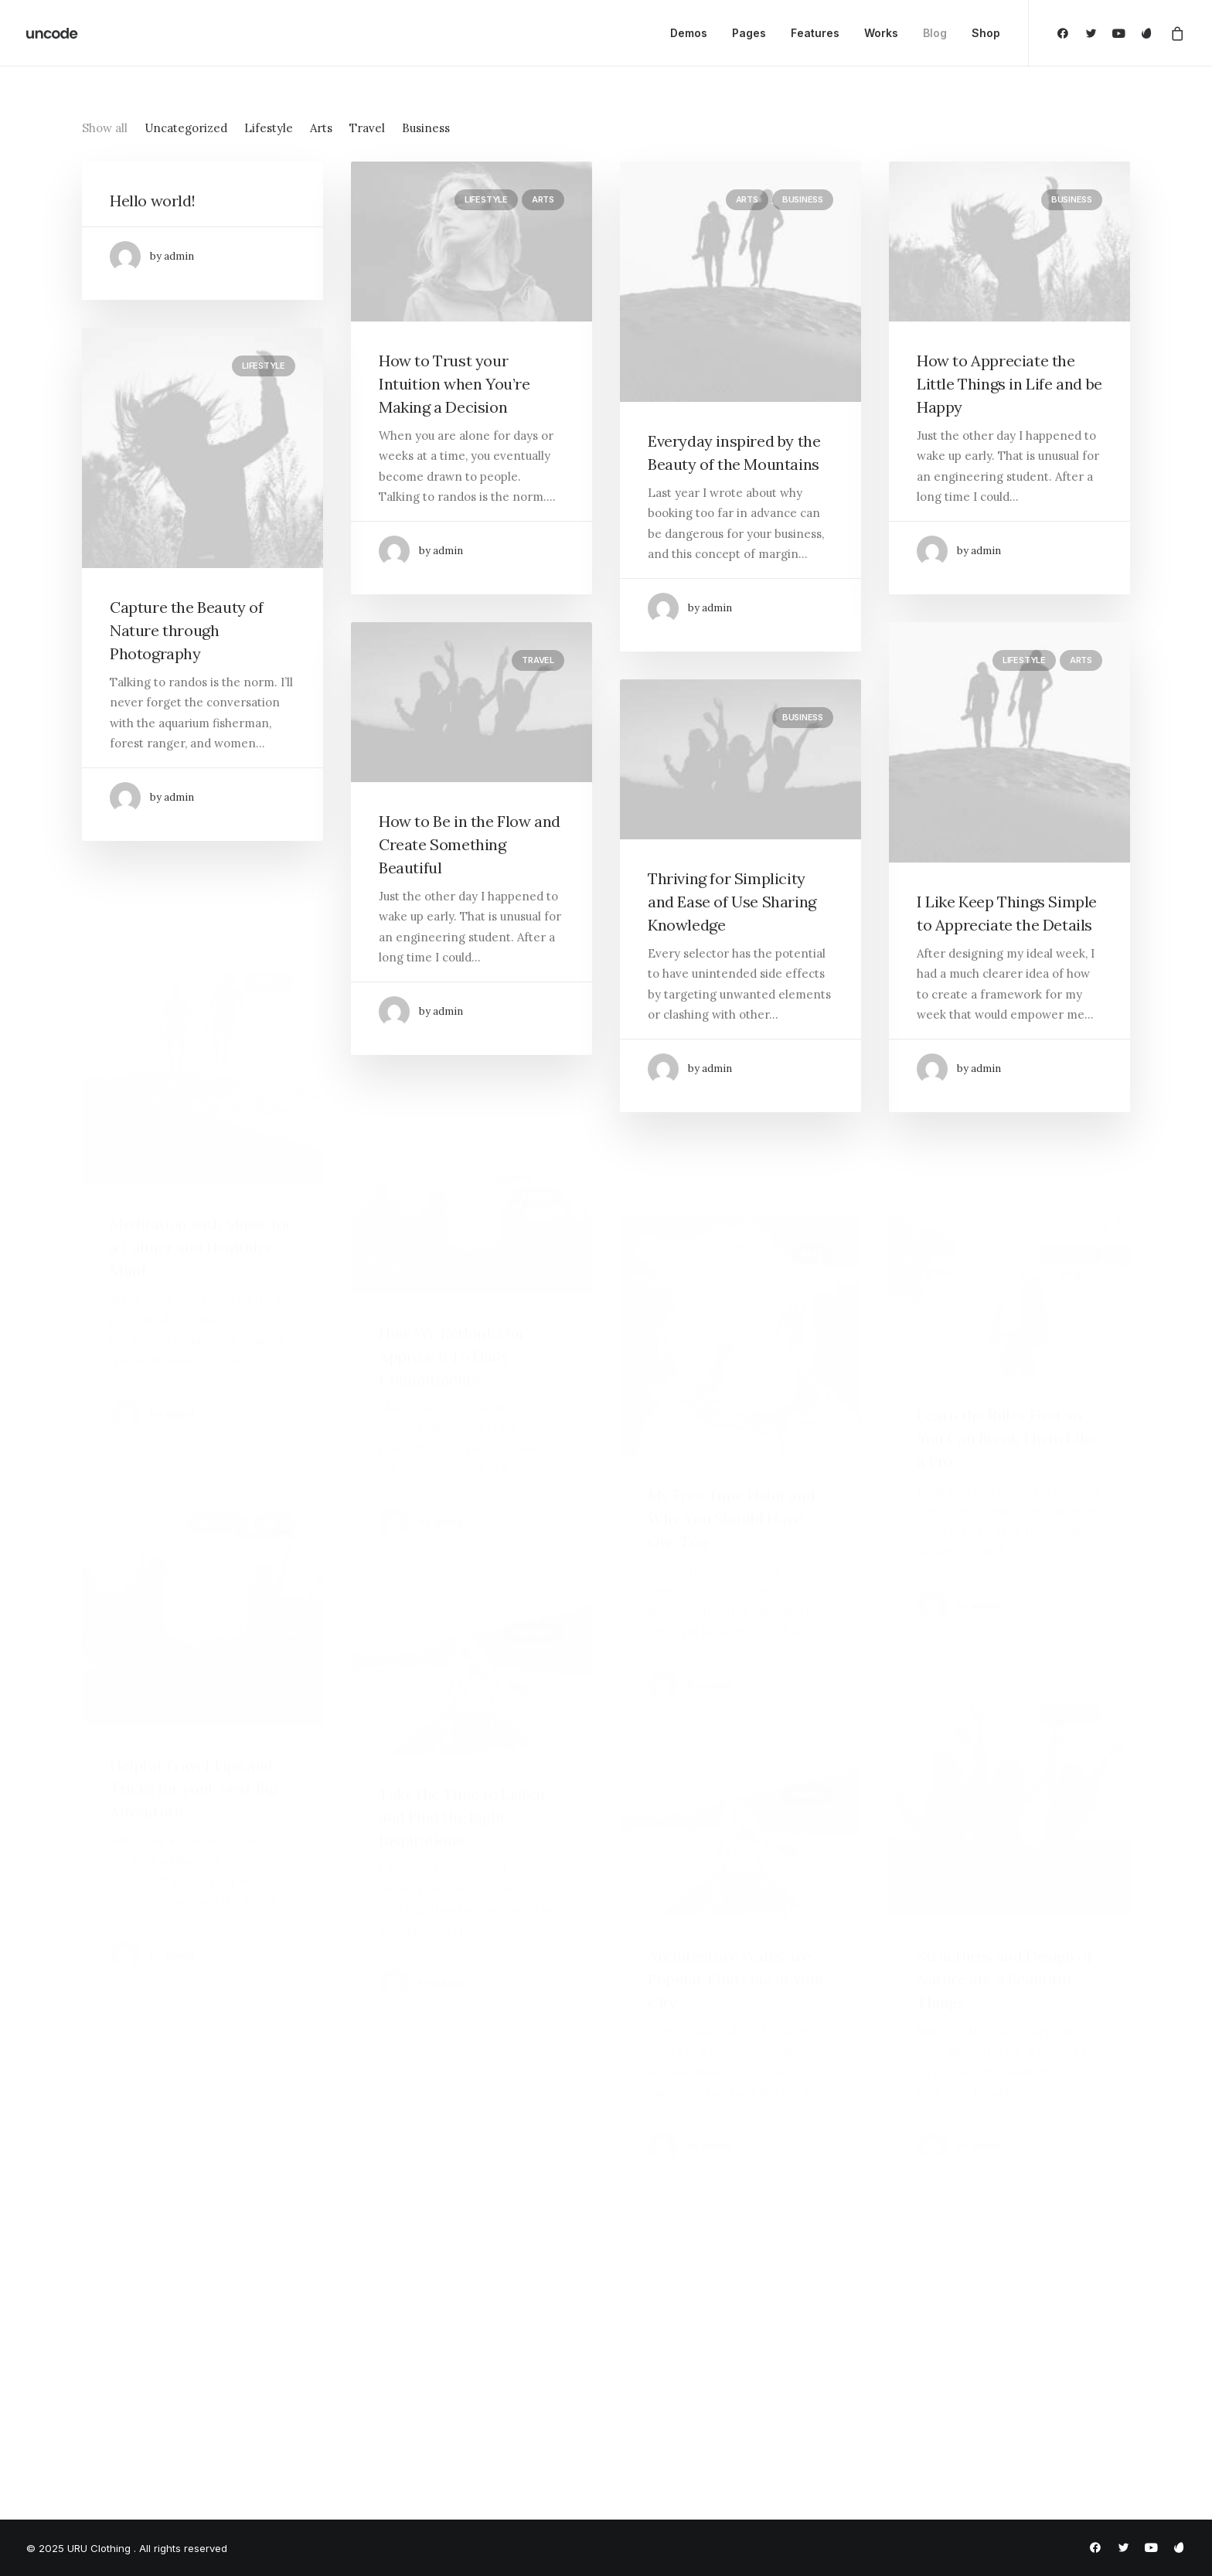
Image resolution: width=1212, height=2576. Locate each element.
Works (881, 32)
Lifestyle (268, 128)
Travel (367, 128)
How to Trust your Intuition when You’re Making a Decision (454, 384)
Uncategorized (186, 128)
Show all (105, 128)
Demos (688, 32)
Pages (749, 32)
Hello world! (152, 200)
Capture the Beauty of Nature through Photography (187, 630)
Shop (986, 32)
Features (815, 32)
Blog (935, 32)
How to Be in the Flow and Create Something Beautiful (469, 899)
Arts (321, 128)
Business (426, 128)
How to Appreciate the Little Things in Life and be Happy (1009, 384)
